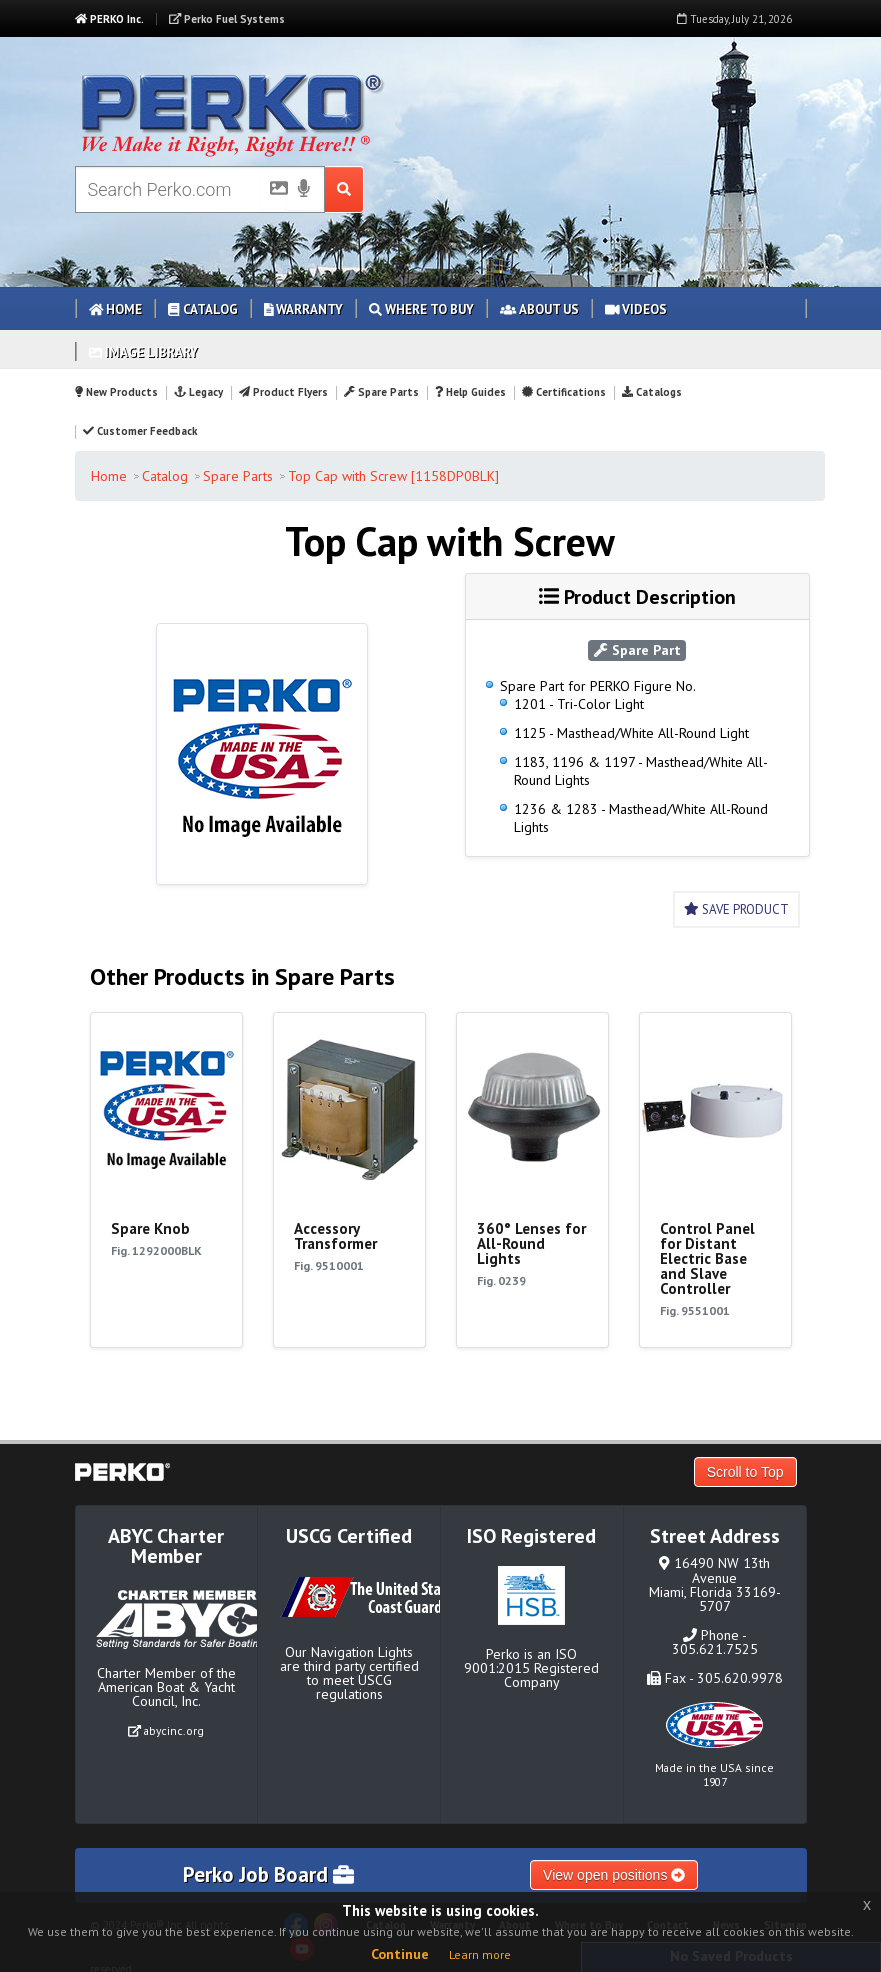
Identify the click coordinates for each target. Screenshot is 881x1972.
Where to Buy (421, 309)
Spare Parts (381, 392)
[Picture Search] (273, 192)
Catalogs (652, 392)
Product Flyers (283, 392)
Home (116, 309)
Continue (400, 1954)
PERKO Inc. (109, 19)
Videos (636, 309)
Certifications (564, 392)
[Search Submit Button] (344, 189)
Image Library (143, 352)
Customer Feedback (140, 431)
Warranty (304, 309)
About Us (539, 309)
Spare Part (637, 650)
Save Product (736, 909)
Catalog (202, 309)
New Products (116, 392)
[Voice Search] (304, 190)
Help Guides (470, 392)
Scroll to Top (745, 1472)
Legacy (198, 392)
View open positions (614, 1875)
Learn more (480, 1954)
